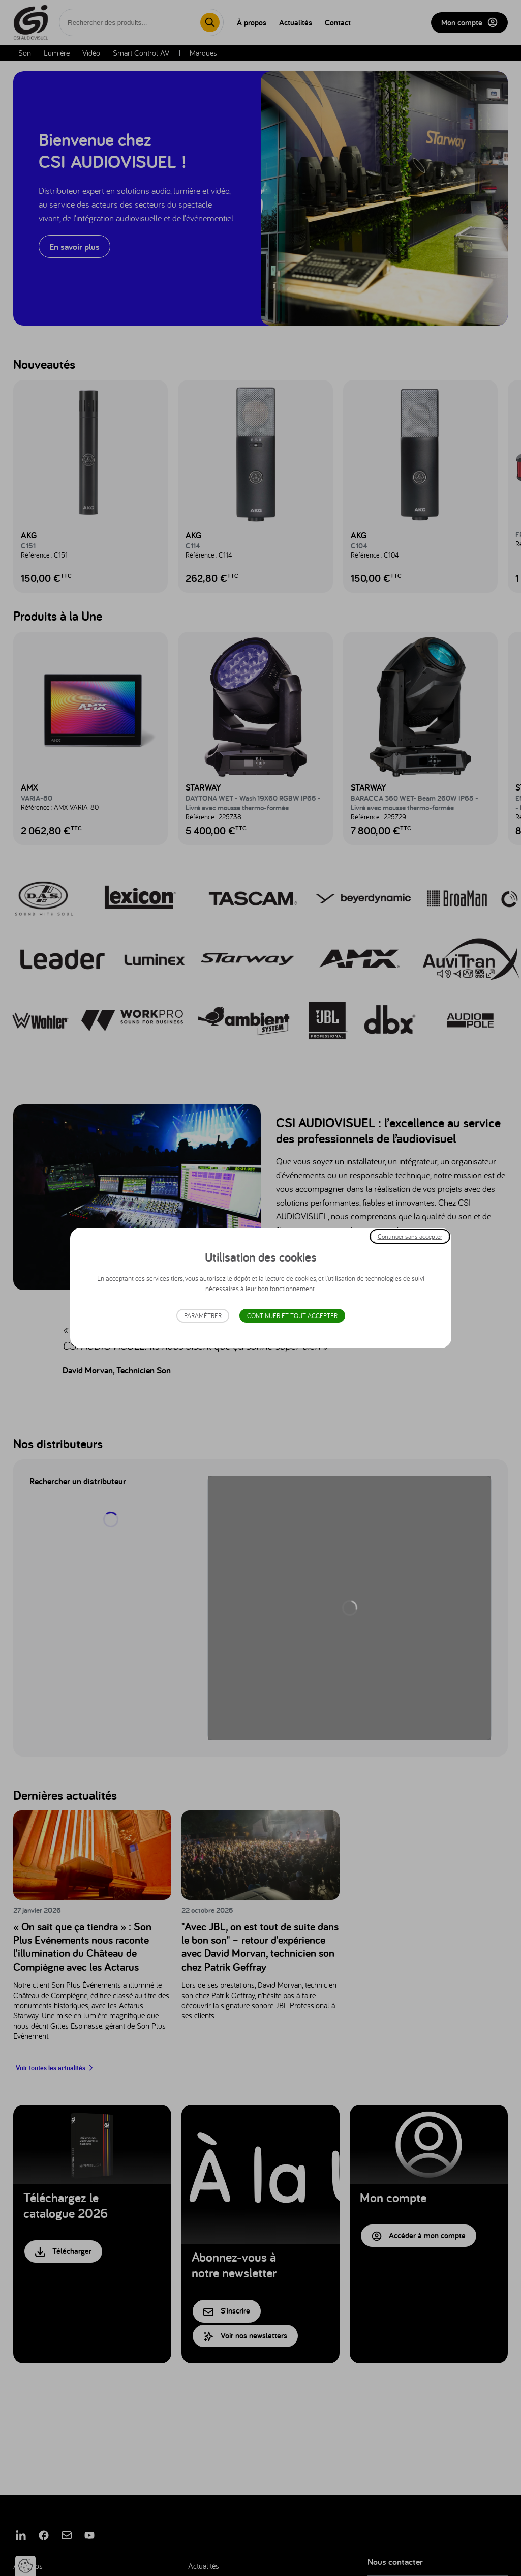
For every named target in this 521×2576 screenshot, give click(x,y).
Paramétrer (203, 1315)
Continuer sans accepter (410, 1236)
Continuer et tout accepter (292, 1315)
